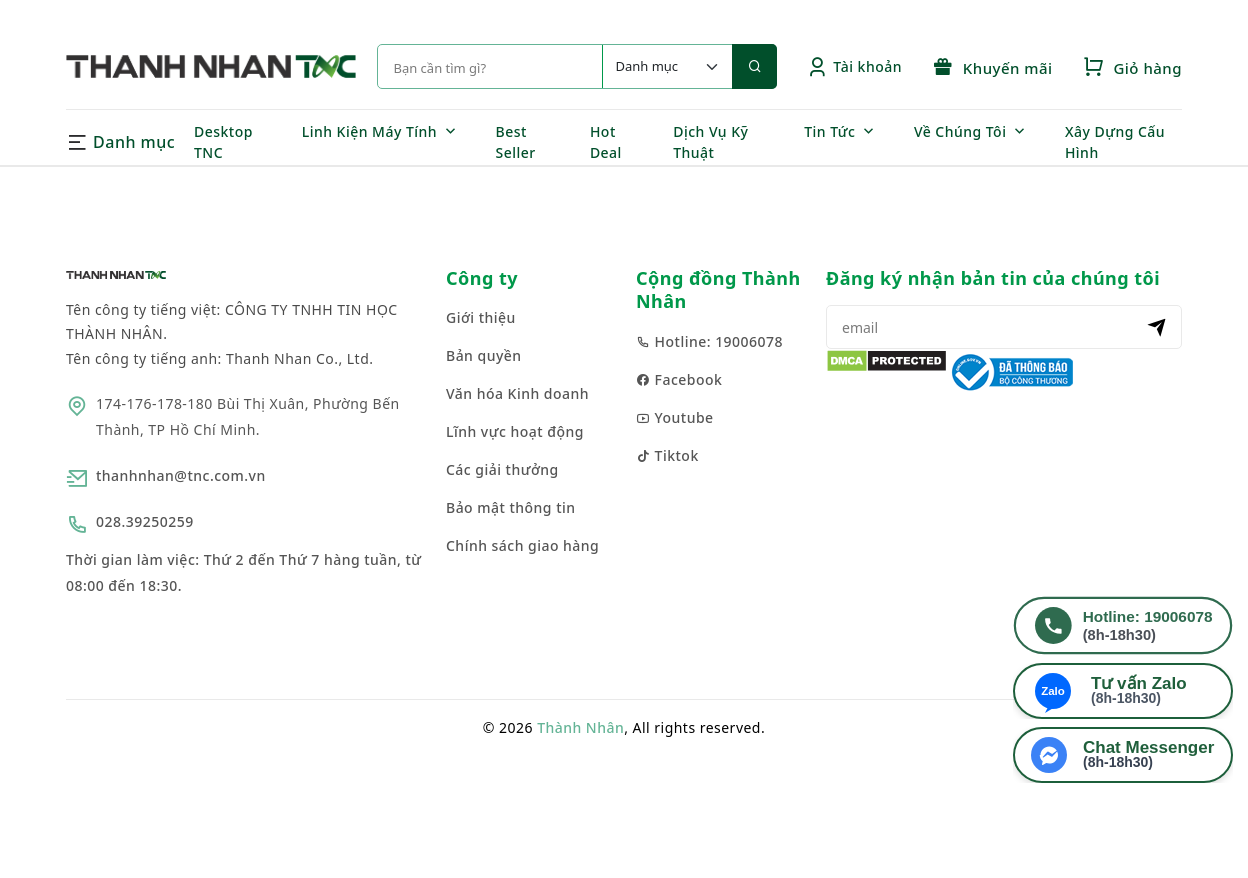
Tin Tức (829, 131)
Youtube (675, 417)
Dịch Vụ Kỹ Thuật (710, 142)
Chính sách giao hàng (522, 545)
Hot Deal (606, 142)
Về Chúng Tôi (960, 131)
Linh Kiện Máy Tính (369, 131)
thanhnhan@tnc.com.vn (181, 475)
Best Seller (516, 142)
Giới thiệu (481, 317)
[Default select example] (667, 66)
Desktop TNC (223, 142)
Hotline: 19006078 (709, 341)
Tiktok (667, 455)
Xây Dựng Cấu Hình (1115, 142)
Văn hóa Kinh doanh (517, 393)
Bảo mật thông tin (511, 507)
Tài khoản (854, 66)
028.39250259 (145, 521)
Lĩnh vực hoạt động (515, 431)
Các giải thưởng (502, 469)
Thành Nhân (580, 727)
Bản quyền (484, 355)
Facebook (679, 379)
